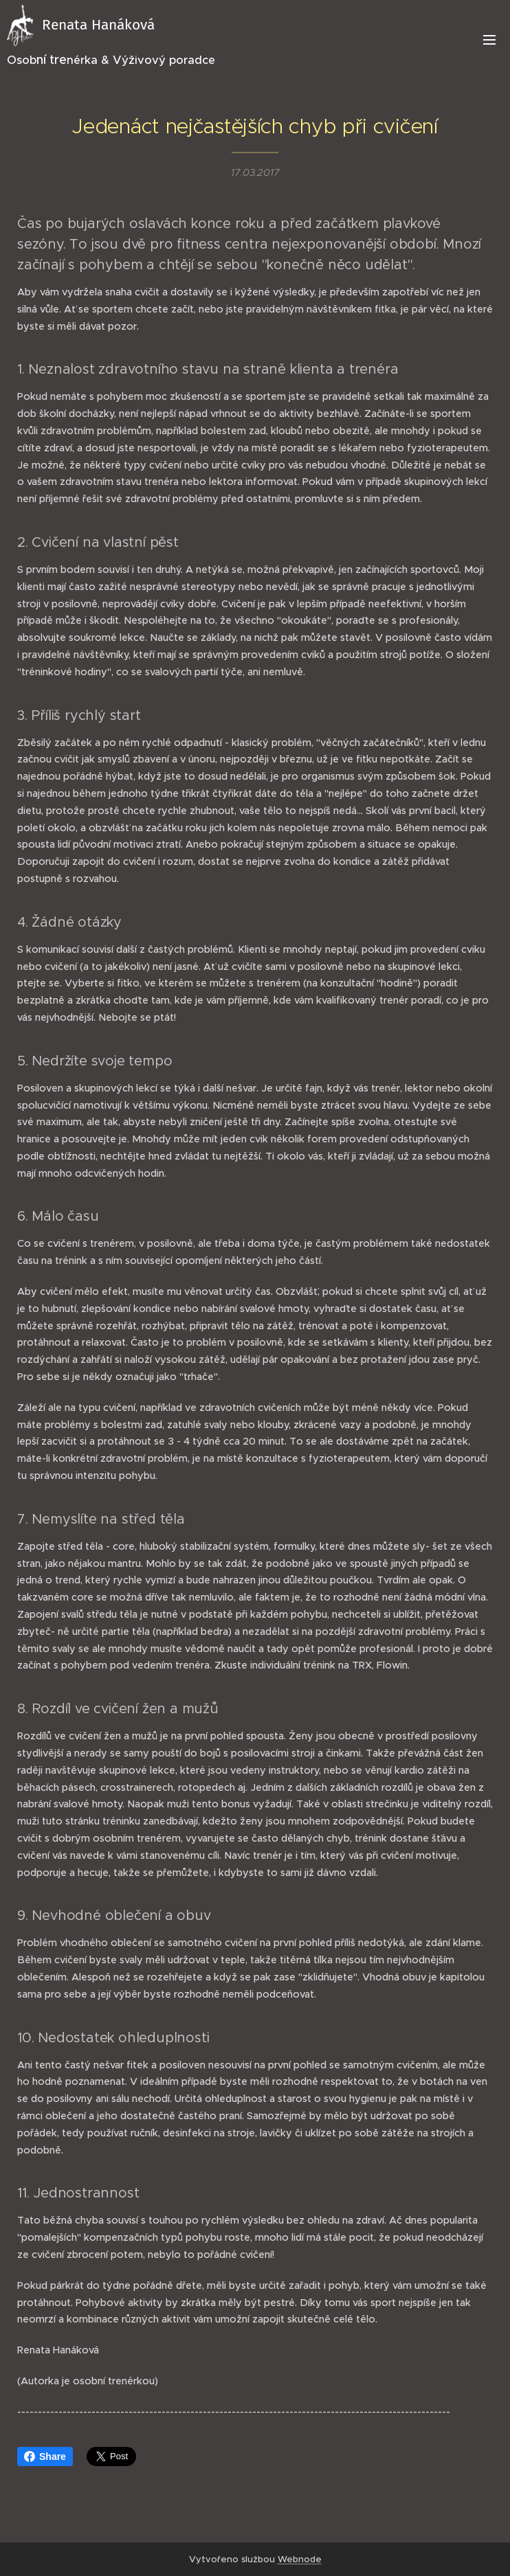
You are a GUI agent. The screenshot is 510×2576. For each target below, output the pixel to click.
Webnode (300, 2559)
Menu (489, 40)
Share (45, 2456)
